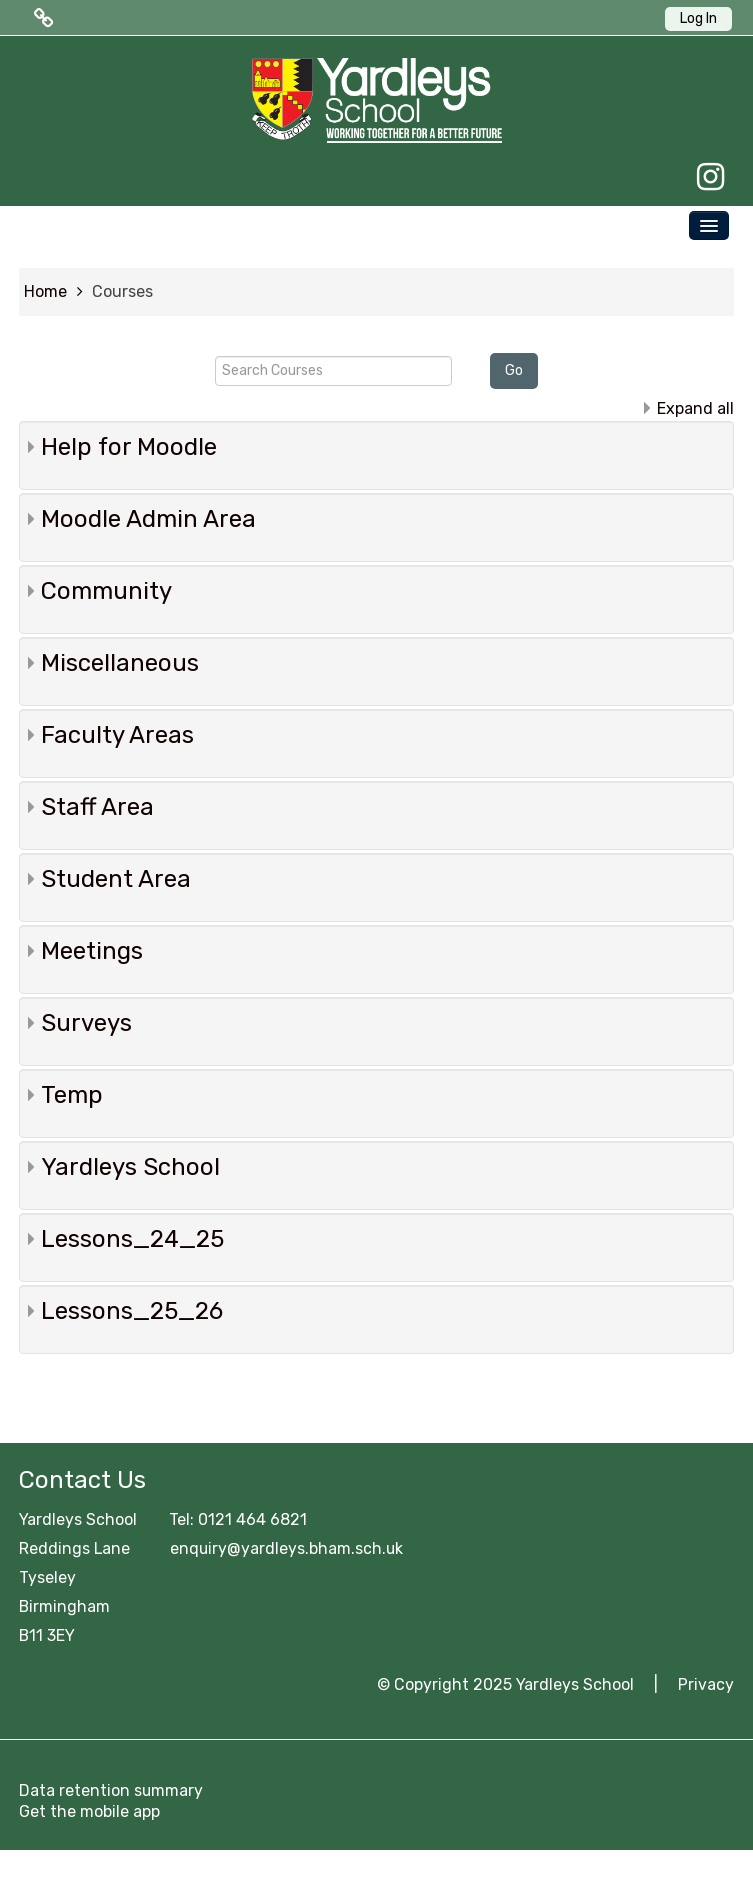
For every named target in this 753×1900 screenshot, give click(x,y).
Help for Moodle (129, 447)
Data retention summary (111, 1790)
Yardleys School (130, 1167)
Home (45, 291)
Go (514, 370)
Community (106, 591)
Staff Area (97, 807)
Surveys (86, 1023)
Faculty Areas (117, 735)
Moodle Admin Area (148, 519)
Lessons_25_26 (132, 1311)
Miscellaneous (120, 663)
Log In (698, 18)
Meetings (92, 951)
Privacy (706, 1684)
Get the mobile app (89, 1811)
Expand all (695, 408)
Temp (72, 1095)
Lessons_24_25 (132, 1239)
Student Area (116, 879)
